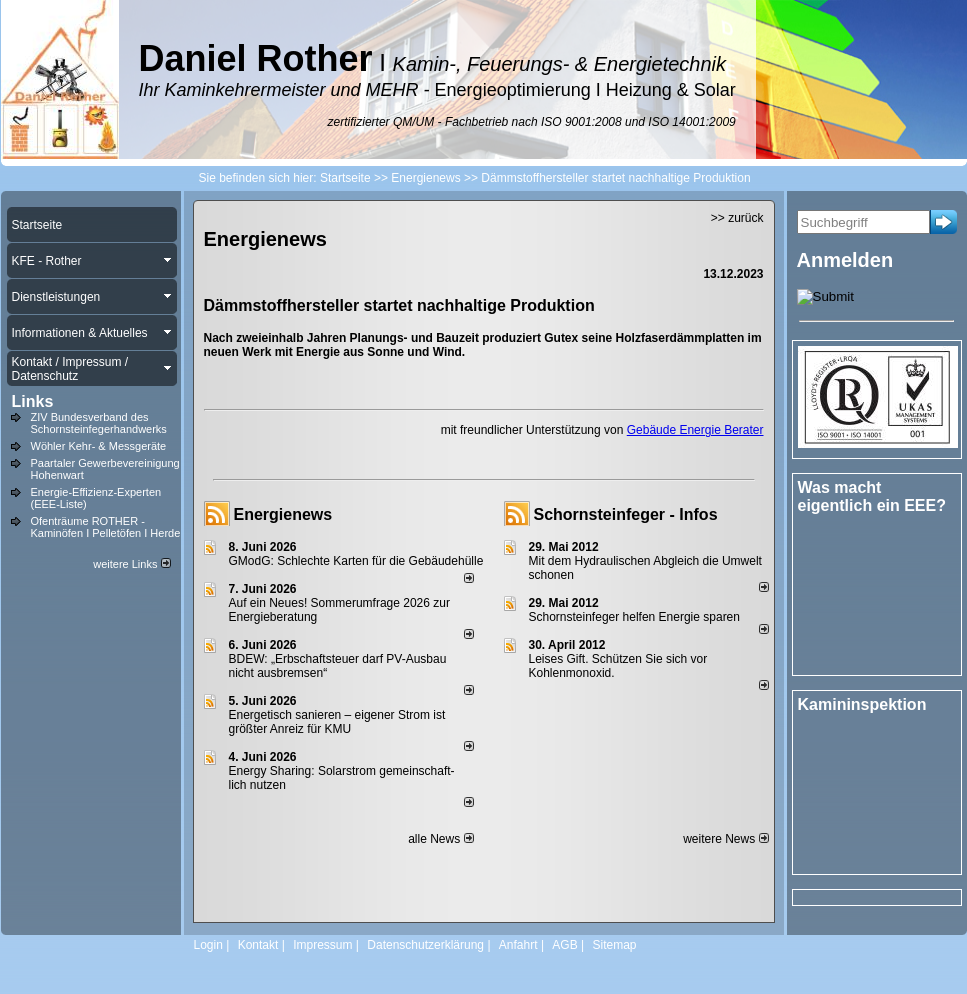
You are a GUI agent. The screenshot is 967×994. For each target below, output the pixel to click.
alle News (440, 839)
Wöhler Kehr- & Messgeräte (99, 446)
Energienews (283, 514)
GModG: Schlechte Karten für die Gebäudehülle (356, 561)
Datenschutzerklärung (425, 945)
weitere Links (131, 564)
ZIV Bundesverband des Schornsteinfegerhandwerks (99, 423)
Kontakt (258, 945)
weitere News (725, 839)
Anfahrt (518, 945)
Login (208, 945)
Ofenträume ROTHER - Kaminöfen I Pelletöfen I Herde (106, 527)
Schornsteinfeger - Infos (626, 514)
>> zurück (737, 218)
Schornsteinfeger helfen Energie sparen (634, 617)
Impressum (322, 945)
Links (33, 401)
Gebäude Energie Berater (695, 430)
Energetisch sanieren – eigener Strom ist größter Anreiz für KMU (337, 722)
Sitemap (614, 945)
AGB (564, 945)
